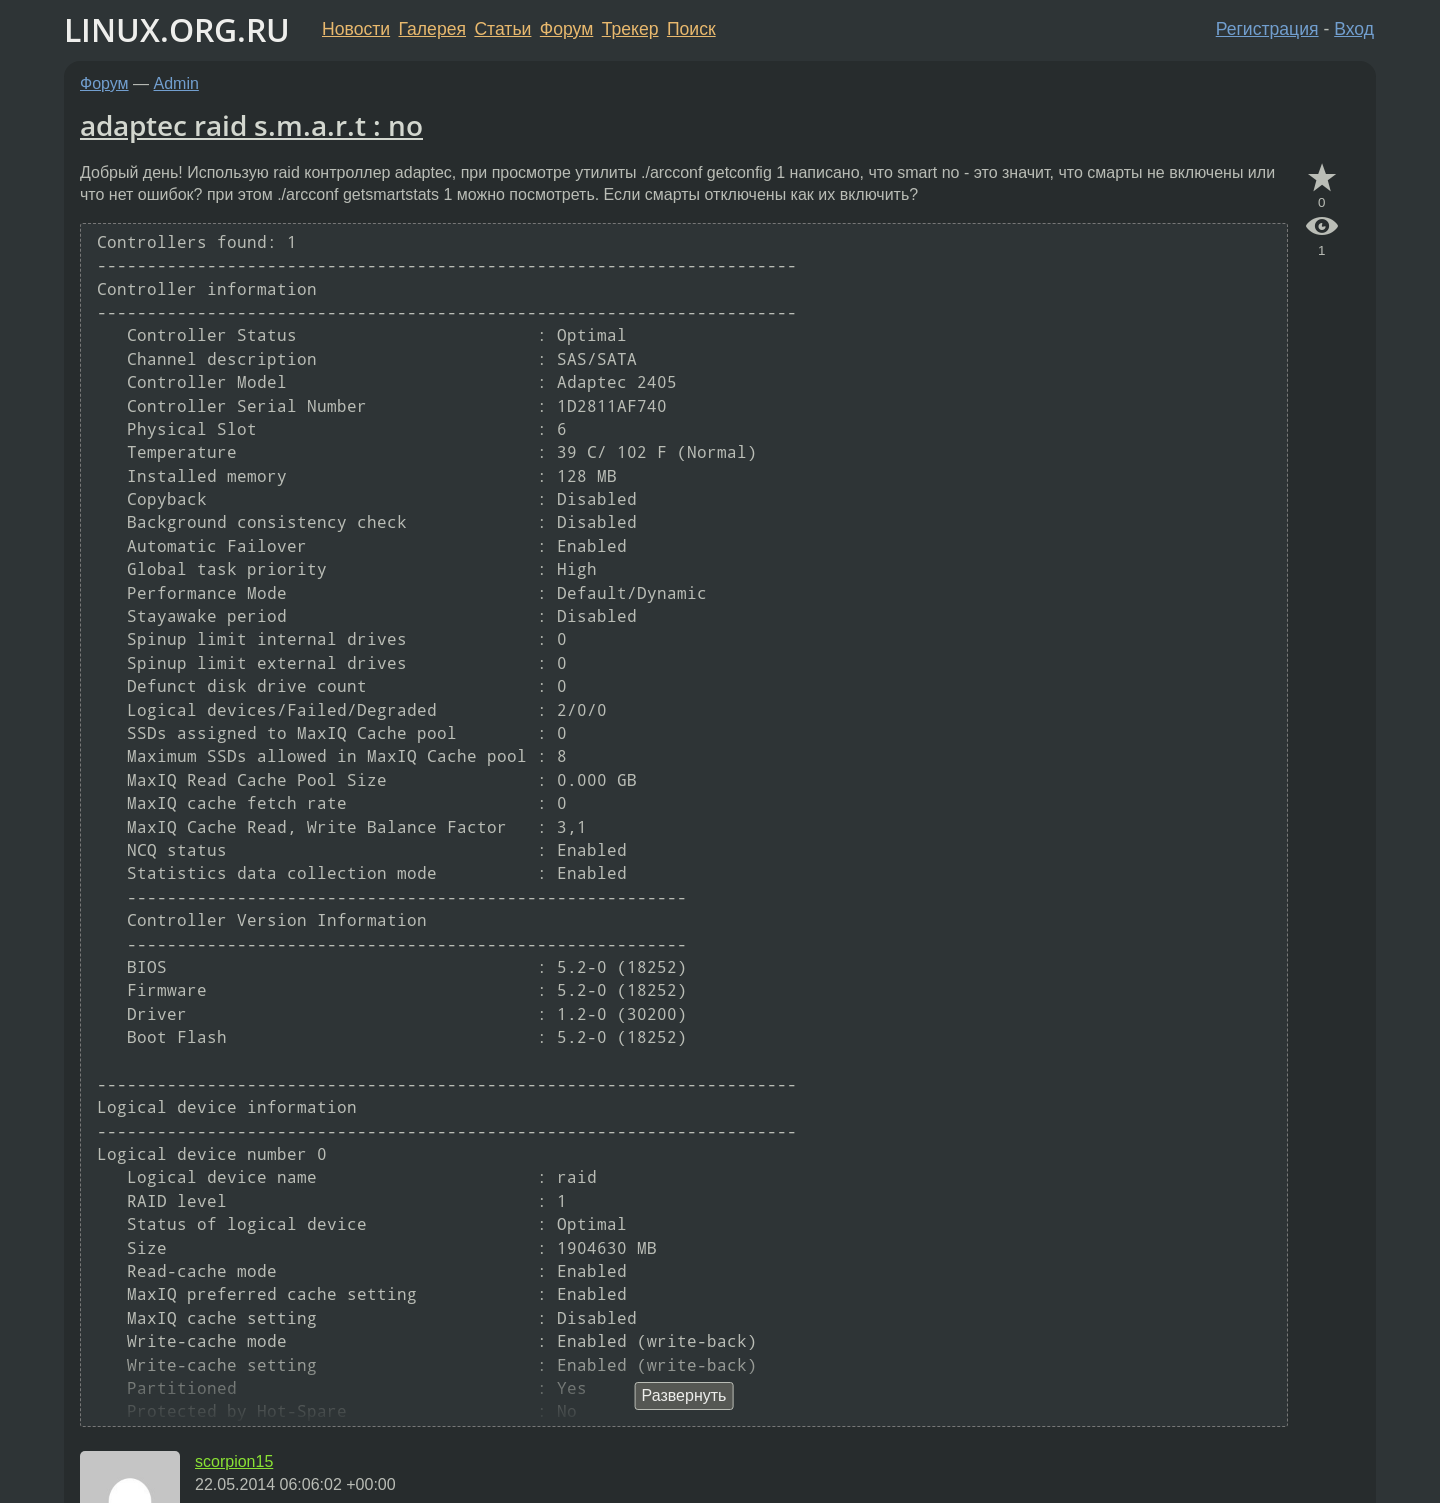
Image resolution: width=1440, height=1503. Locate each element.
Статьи (502, 29)
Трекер (630, 29)
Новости (356, 29)
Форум (566, 29)
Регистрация (1267, 29)
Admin (176, 83)
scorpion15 (234, 1461)
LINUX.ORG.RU (177, 29)
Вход (1354, 29)
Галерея (432, 29)
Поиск (691, 29)
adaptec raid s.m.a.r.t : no (251, 125)
